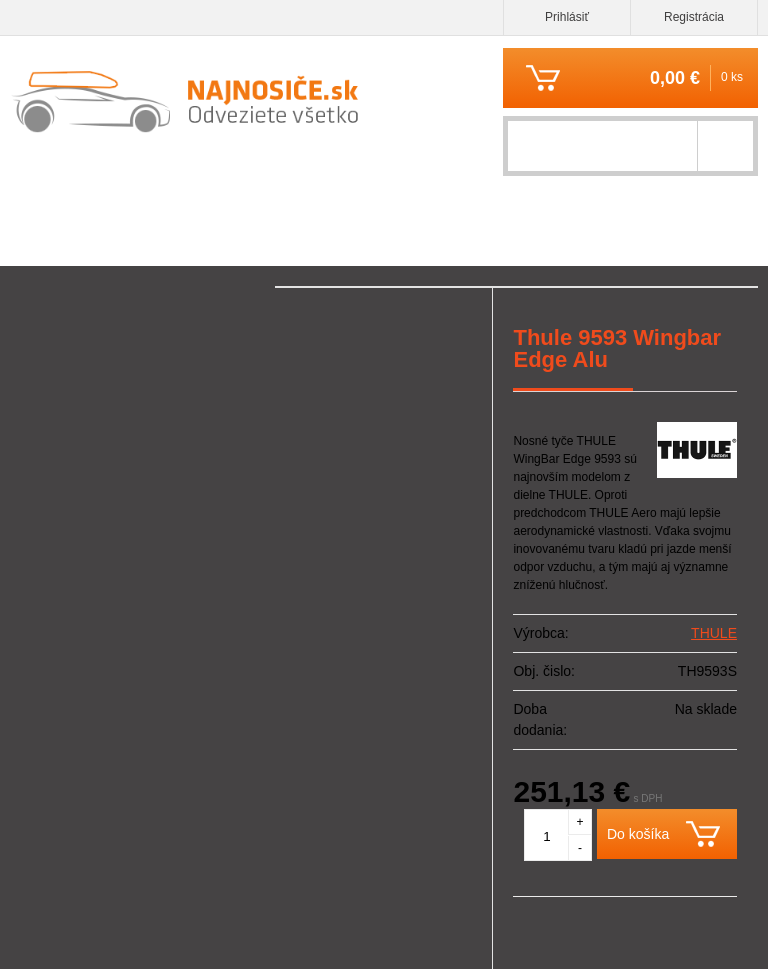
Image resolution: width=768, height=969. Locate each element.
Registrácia (694, 17)
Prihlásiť (567, 17)
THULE (714, 633)
